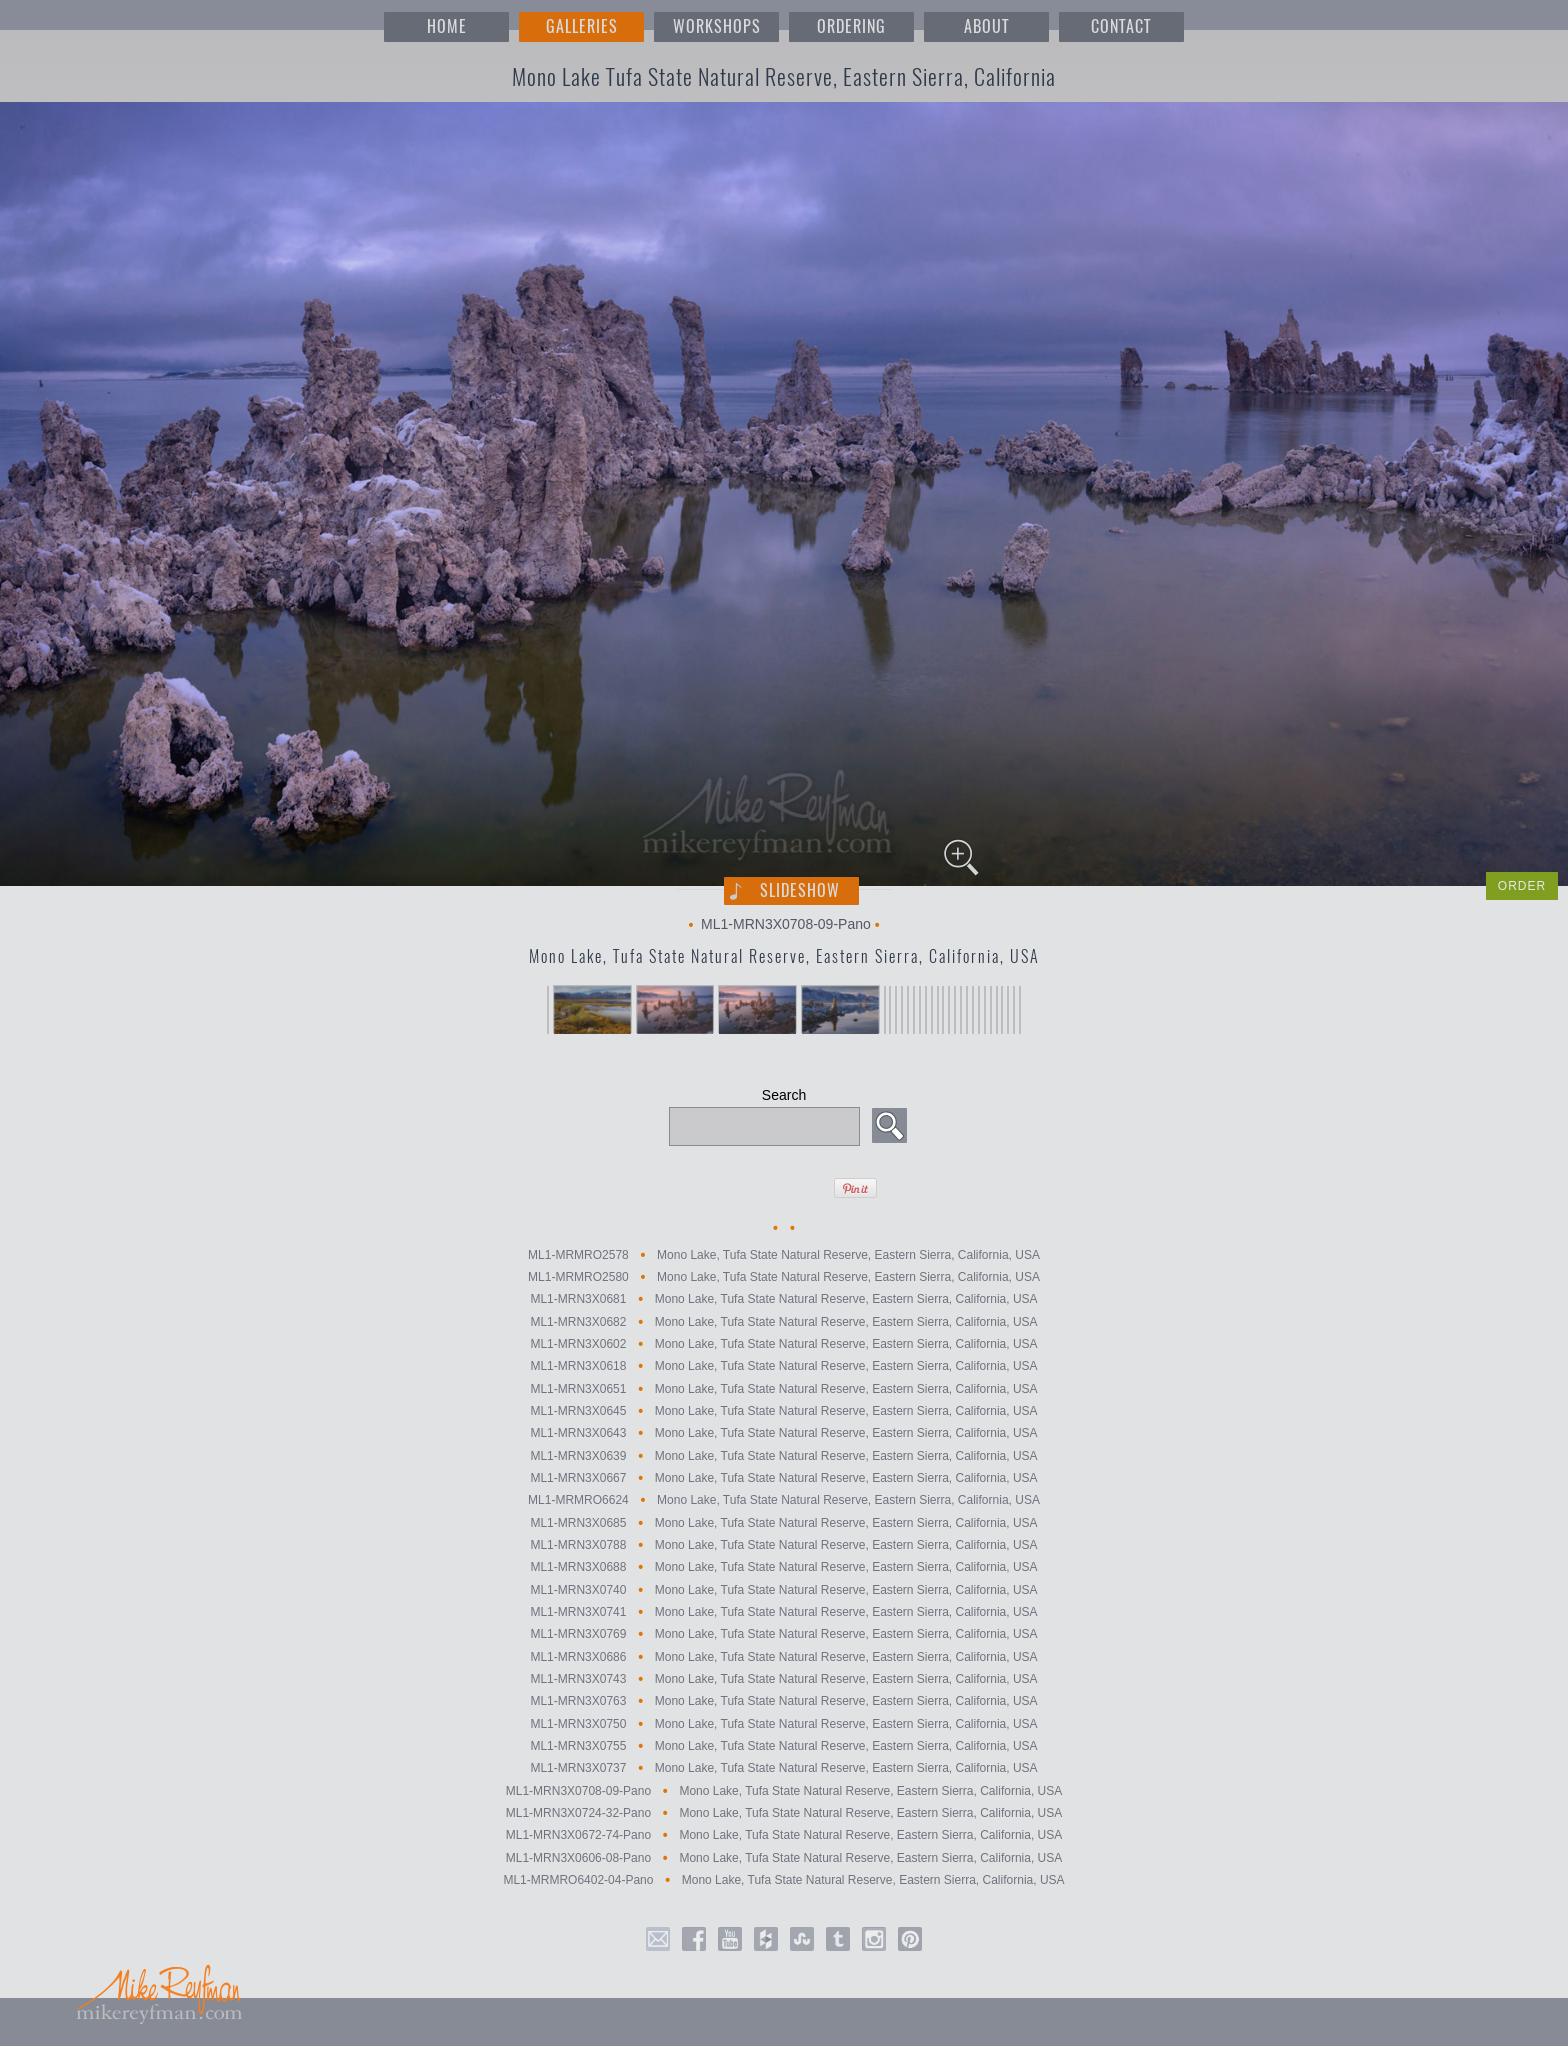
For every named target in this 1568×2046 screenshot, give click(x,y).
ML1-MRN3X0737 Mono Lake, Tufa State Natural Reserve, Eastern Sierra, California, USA (783, 1769)
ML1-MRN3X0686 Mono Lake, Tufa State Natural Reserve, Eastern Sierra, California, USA (783, 1657)
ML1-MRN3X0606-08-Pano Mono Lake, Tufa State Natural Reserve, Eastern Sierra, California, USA (784, 1858)
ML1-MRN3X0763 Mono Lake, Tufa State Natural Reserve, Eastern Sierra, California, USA (783, 1702)
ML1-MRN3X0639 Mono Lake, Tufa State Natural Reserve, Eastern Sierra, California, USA (783, 1456)
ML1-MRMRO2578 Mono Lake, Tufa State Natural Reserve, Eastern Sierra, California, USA (784, 1255)
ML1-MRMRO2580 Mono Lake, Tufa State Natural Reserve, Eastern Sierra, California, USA (784, 1277)
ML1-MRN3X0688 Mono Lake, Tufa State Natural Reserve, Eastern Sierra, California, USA (783, 1568)
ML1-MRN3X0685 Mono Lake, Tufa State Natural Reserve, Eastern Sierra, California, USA (783, 1523)
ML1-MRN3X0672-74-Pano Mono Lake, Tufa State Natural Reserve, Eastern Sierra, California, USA (784, 1836)
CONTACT (1121, 26)
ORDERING (851, 26)
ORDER (1522, 886)
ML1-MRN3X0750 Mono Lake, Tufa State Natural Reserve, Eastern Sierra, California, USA (783, 1724)
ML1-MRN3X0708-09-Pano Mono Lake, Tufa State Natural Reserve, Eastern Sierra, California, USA (784, 1791)
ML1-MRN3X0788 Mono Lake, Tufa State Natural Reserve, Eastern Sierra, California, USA (783, 1545)
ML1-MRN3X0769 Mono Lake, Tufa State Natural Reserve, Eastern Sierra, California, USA (783, 1635)
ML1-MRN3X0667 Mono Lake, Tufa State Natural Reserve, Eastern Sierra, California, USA (783, 1478)
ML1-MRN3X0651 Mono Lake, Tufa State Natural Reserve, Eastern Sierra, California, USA (783, 1389)
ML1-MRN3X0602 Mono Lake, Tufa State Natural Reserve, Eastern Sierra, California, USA (783, 1344)
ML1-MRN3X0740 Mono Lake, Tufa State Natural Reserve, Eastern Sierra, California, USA (783, 1590)
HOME (447, 26)
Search (784, 1095)
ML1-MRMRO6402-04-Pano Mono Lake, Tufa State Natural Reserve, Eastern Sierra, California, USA (783, 1880)
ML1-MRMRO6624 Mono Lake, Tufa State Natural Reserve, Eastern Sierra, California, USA (784, 1501)
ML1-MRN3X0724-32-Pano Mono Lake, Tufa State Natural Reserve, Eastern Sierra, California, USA (784, 1813)
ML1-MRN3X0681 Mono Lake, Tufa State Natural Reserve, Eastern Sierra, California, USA (783, 1300)
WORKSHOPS (717, 26)
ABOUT (986, 26)
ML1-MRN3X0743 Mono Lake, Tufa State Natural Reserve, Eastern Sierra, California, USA (783, 1679)
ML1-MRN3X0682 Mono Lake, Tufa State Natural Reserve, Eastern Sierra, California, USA (783, 1322)
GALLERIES (582, 26)
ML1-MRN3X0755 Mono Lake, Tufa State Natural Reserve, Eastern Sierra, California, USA (783, 1746)
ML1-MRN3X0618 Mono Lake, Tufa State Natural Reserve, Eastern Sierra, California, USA (783, 1367)
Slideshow (800, 890)
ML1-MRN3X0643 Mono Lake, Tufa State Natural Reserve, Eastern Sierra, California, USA (783, 1434)
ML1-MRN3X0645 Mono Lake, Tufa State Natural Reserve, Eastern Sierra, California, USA (783, 1411)
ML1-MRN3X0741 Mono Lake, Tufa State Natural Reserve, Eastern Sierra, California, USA (783, 1612)
